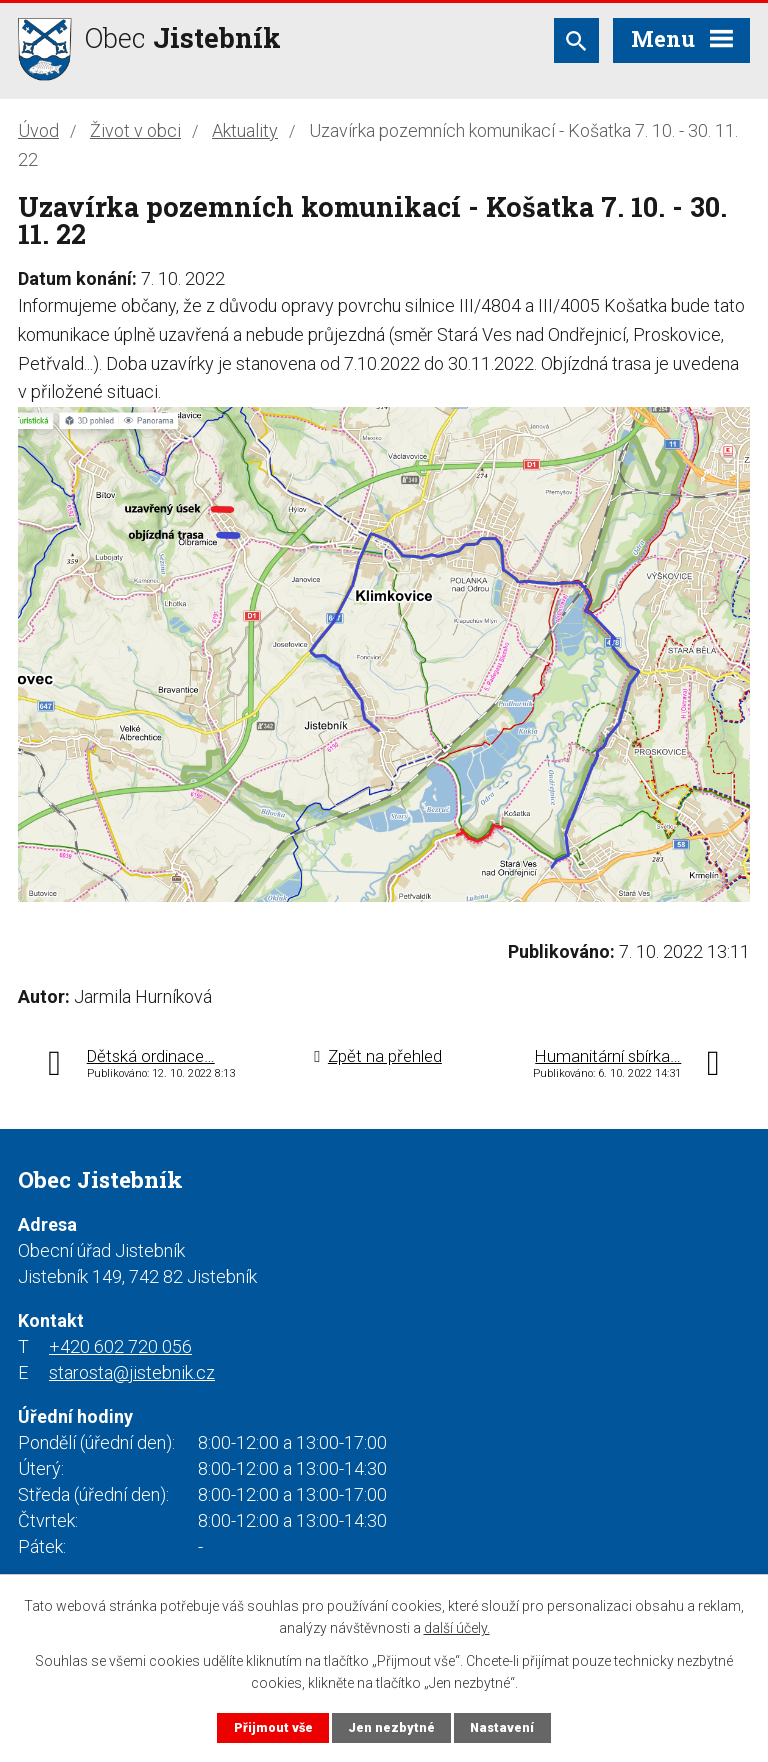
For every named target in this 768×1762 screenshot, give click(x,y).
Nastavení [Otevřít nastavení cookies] (502, 1727)
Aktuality (245, 130)
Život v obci (135, 130)
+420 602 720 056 (120, 1346)
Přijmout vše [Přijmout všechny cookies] (273, 1727)
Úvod (38, 130)
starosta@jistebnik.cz (132, 1372)
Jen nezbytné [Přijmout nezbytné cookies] (391, 1727)
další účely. (457, 1628)
